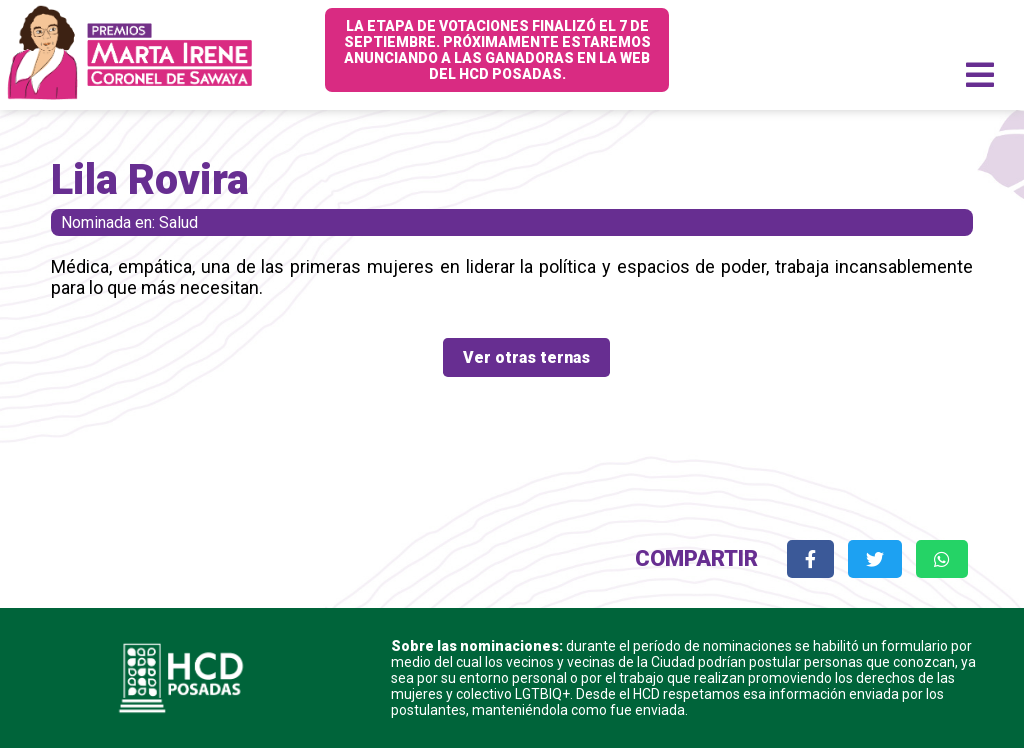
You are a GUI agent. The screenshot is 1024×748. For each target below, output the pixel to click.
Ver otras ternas (526, 357)
